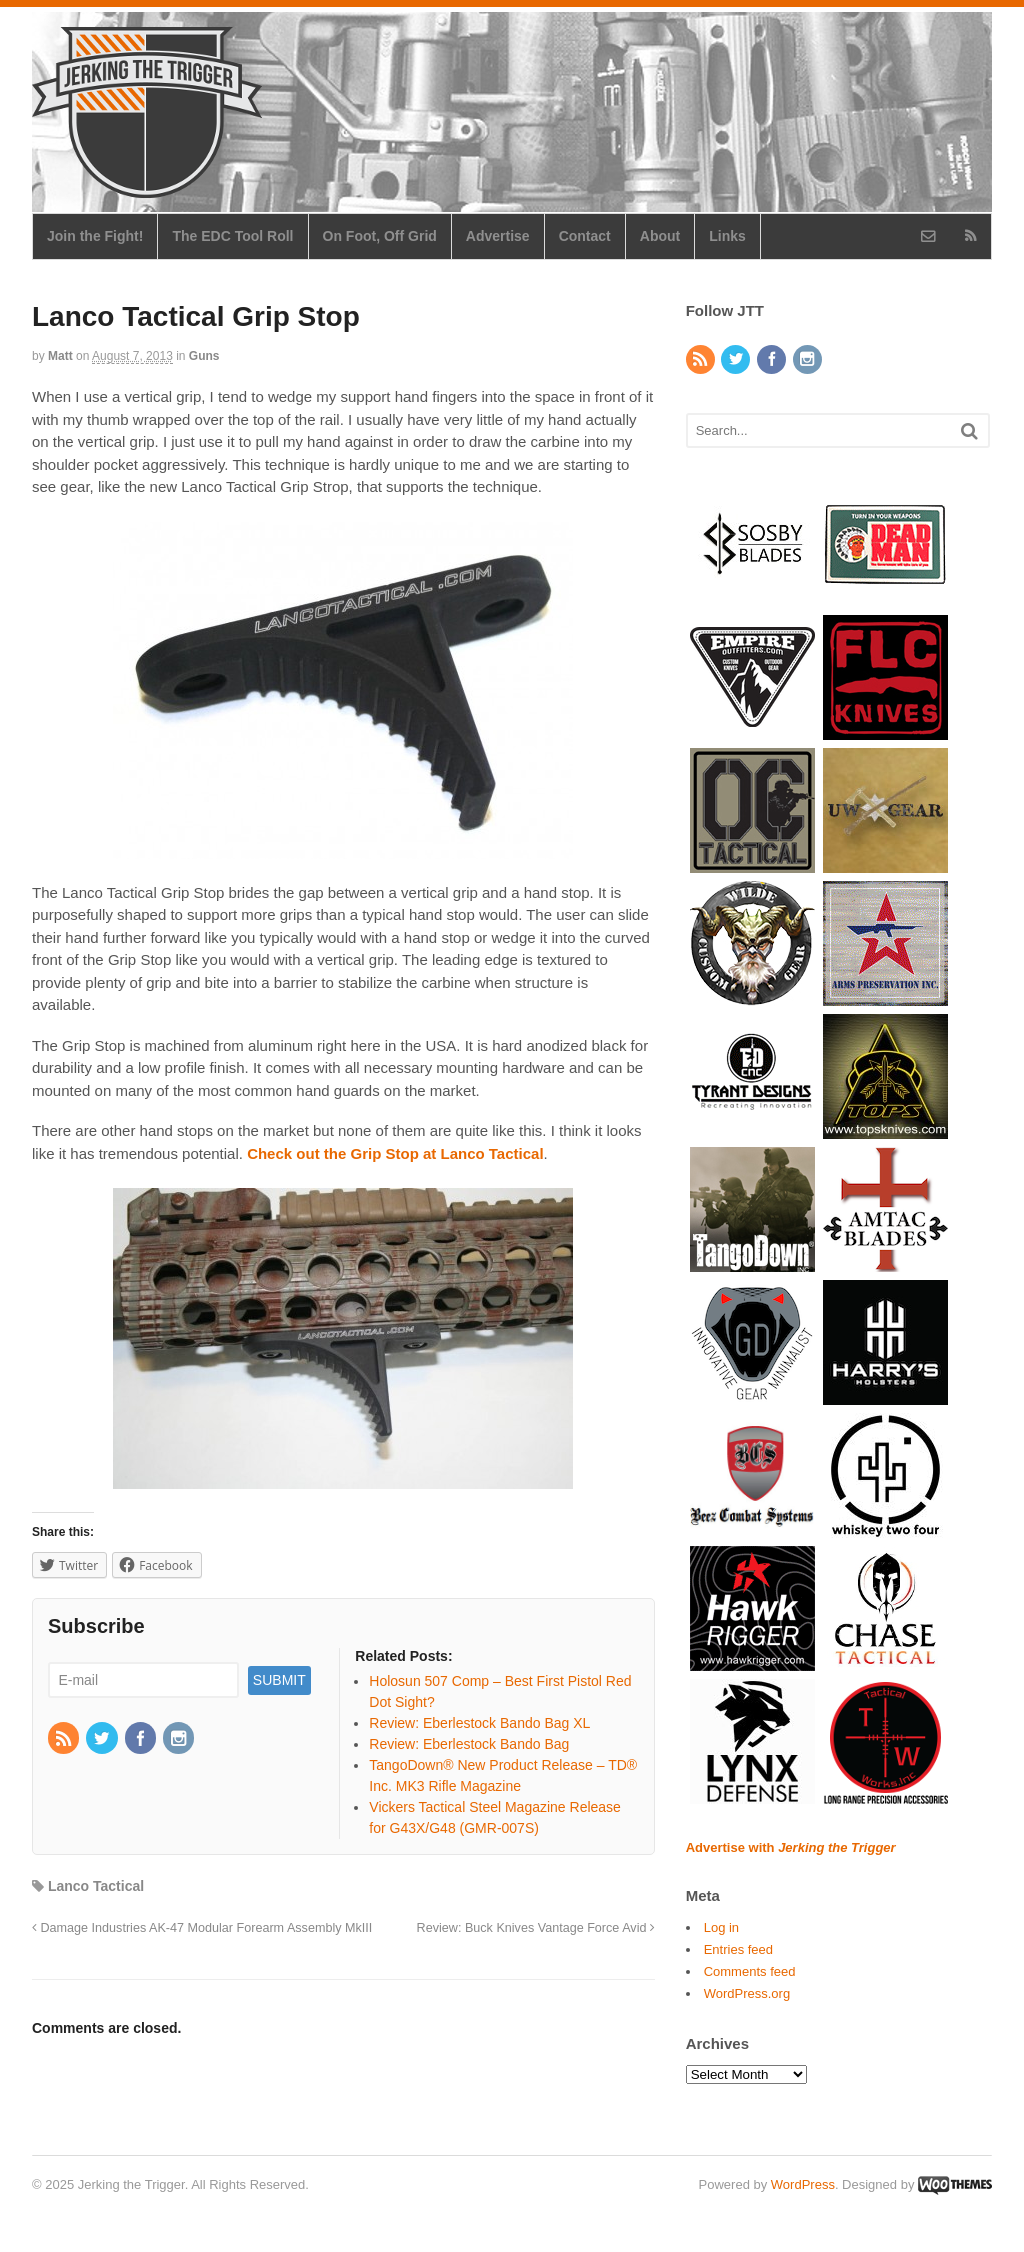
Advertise (498, 236)
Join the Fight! (95, 236)
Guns (204, 356)
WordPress (803, 2184)
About (660, 236)
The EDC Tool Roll (232, 236)
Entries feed (738, 1949)
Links (727, 236)
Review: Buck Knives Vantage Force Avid (536, 1928)
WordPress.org (747, 1993)
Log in (721, 1927)
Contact (585, 236)
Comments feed (750, 1971)
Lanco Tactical (96, 1886)
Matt (60, 356)
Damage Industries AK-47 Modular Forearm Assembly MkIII (202, 1928)
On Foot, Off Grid (380, 236)
